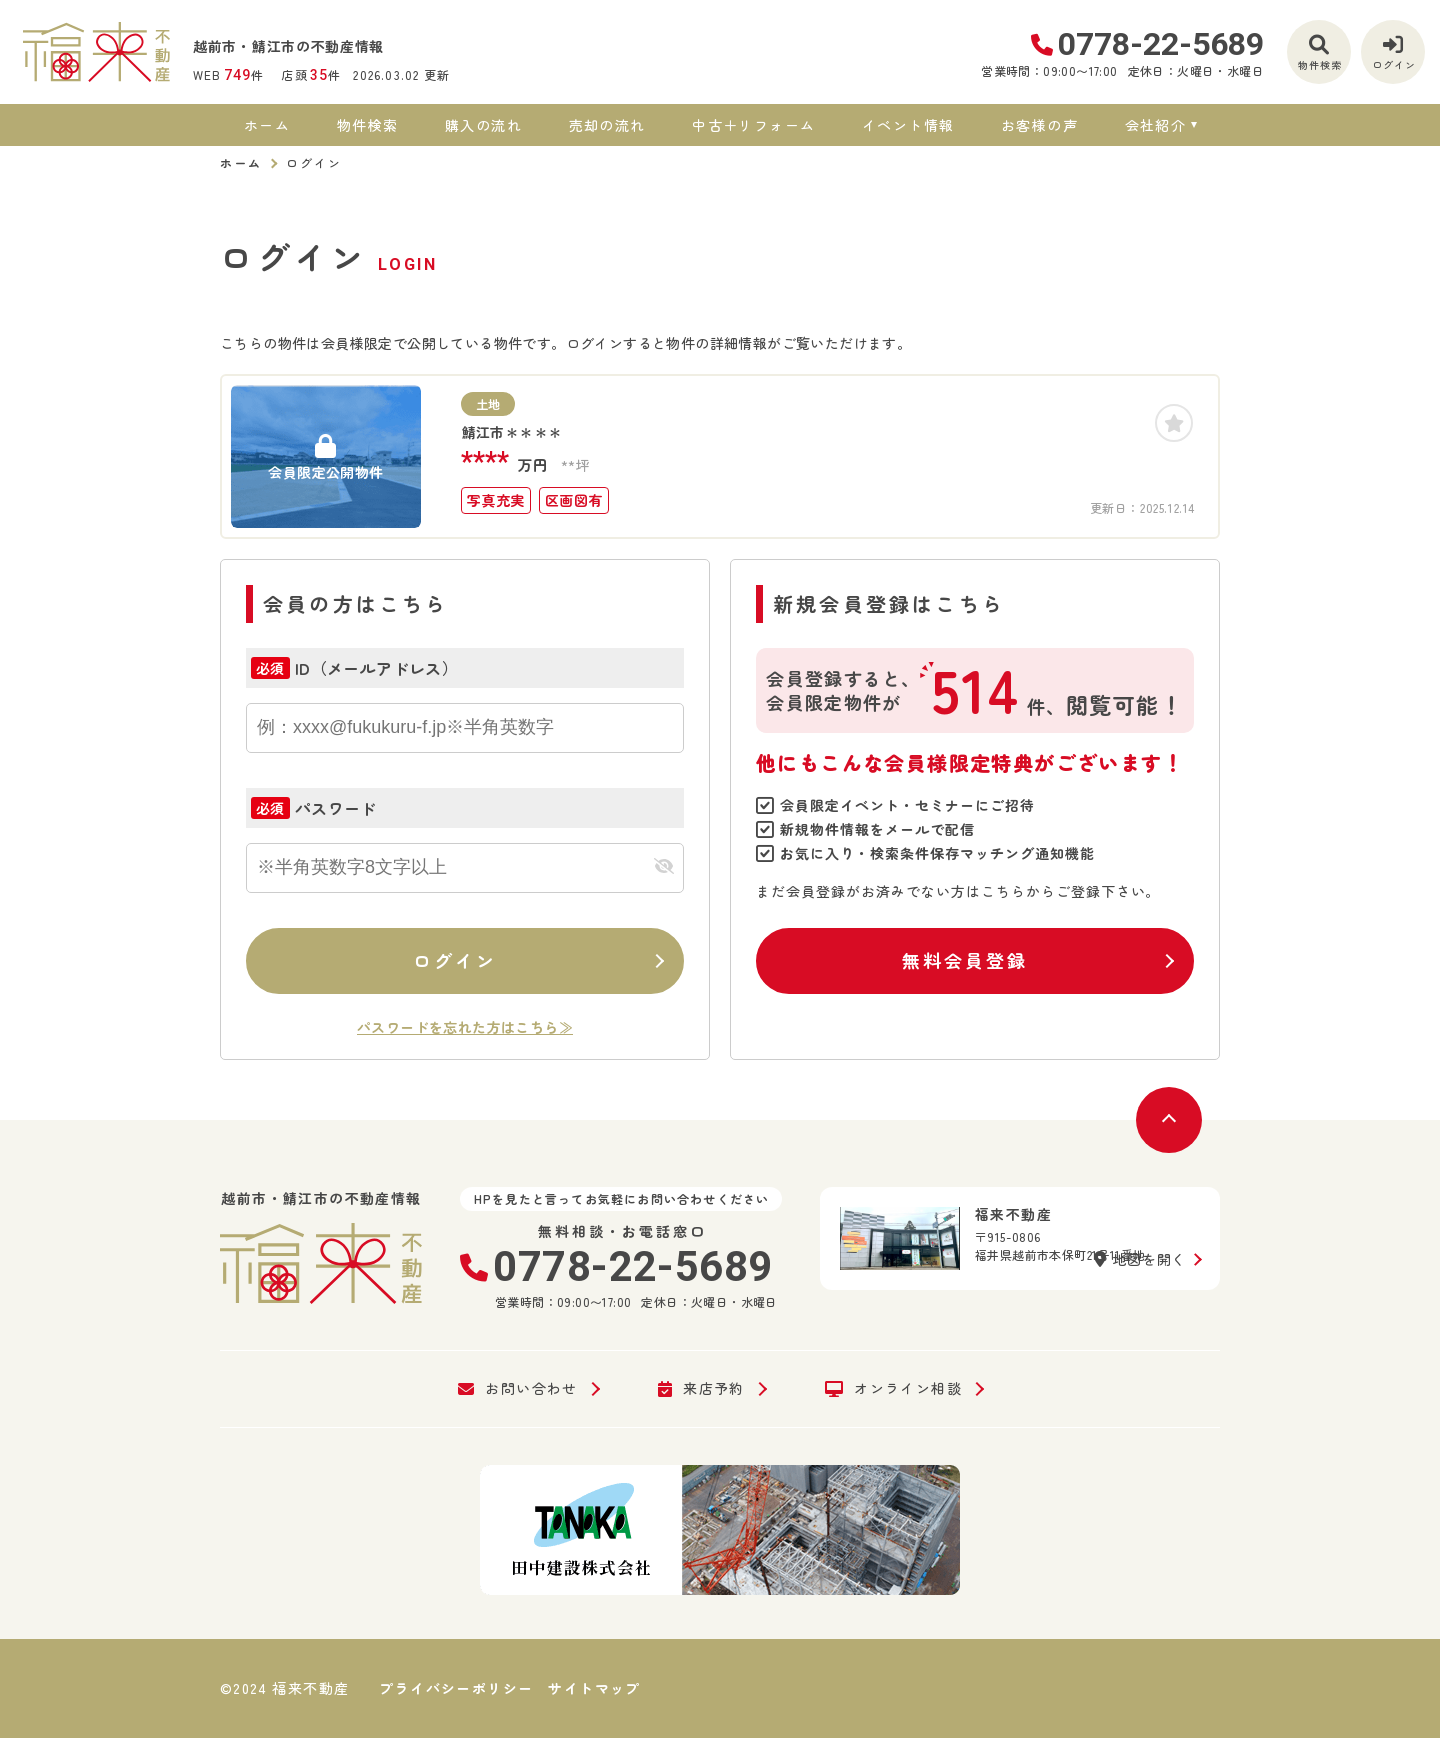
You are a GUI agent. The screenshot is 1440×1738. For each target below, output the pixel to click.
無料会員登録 (964, 960)
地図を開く (1140, 1259)
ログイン (455, 960)
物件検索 (368, 125)
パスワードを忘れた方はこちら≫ (465, 1027)
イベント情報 (908, 125)
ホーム (267, 125)
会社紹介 (1156, 125)
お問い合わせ (518, 1389)
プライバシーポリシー (456, 1688)
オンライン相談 (893, 1389)
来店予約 (701, 1389)
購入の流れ (483, 125)
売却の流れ (607, 125)
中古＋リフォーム (753, 125)
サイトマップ (594, 1688)
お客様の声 (1039, 125)
